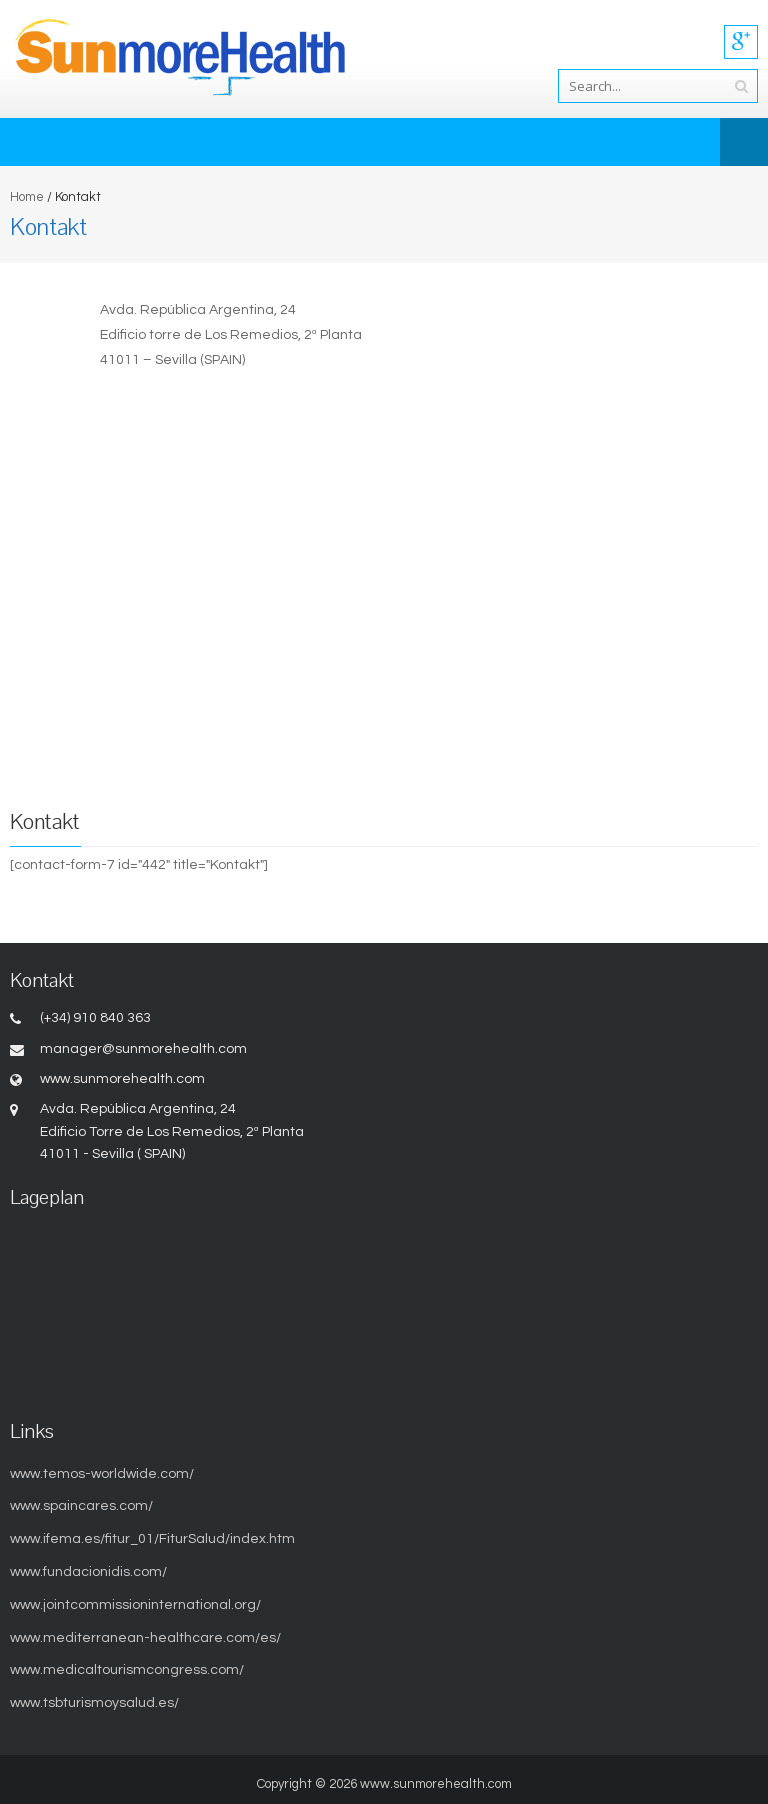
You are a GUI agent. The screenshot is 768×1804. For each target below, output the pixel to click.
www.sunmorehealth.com (436, 1784)
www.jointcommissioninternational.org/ (135, 1605)
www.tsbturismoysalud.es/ (94, 1703)
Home (27, 197)
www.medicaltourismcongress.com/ (127, 1670)
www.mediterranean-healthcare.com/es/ (145, 1638)
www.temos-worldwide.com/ (102, 1474)
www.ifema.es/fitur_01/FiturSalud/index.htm (152, 1539)
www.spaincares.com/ (81, 1506)
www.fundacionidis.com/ (88, 1572)
